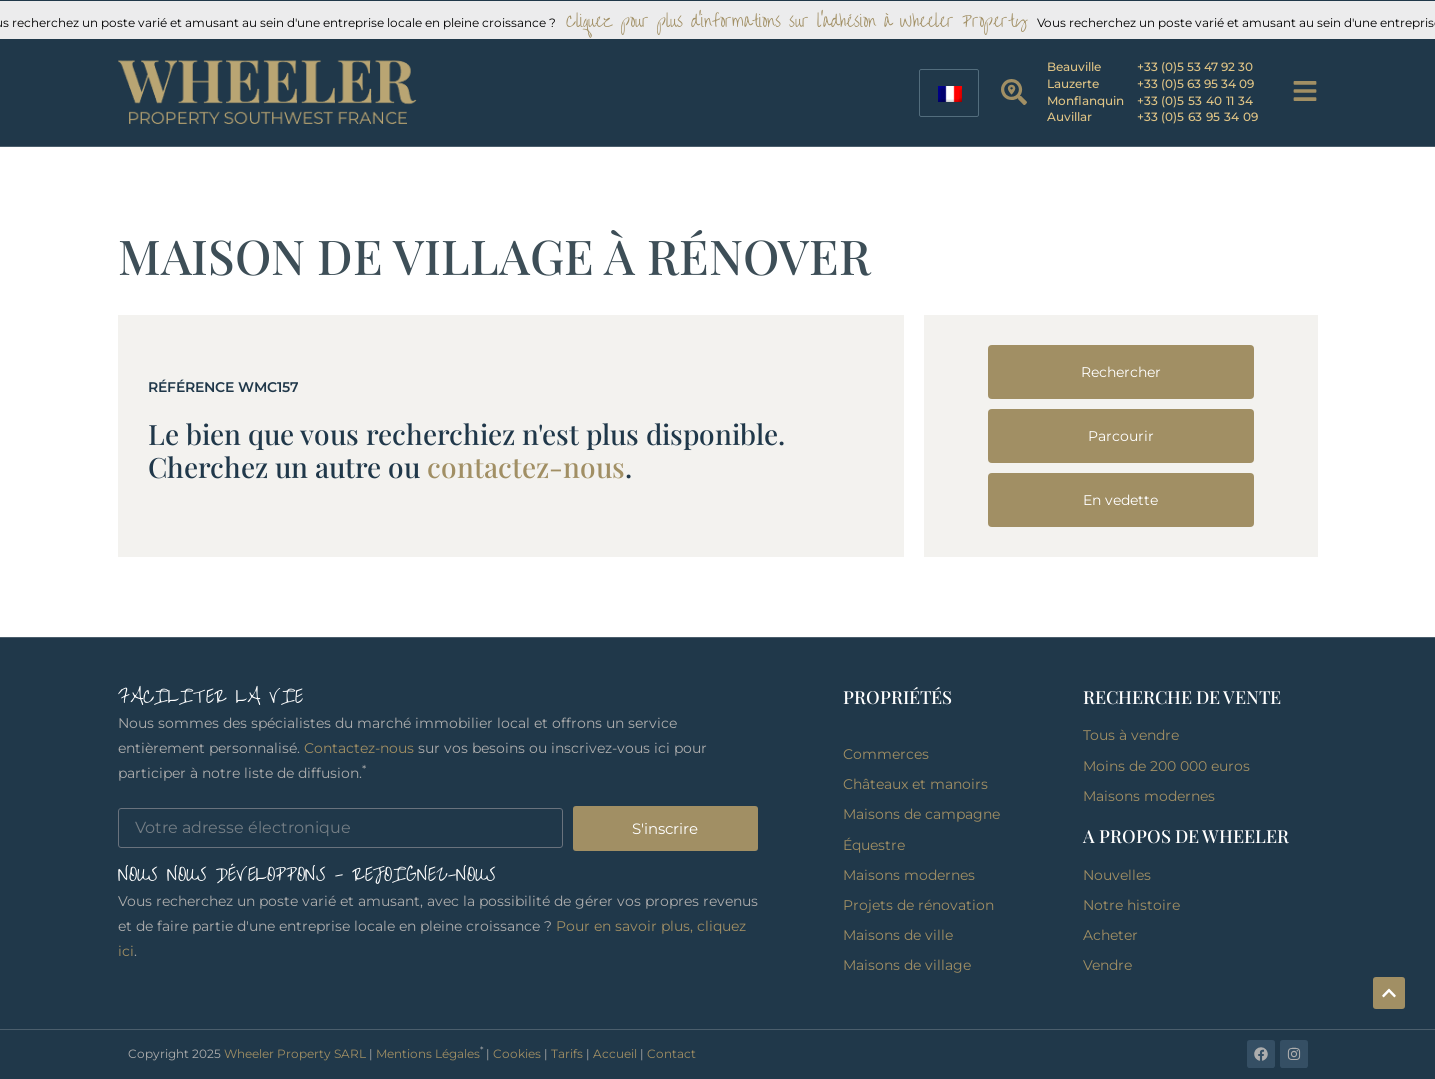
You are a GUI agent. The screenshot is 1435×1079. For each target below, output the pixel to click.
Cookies (517, 1053)
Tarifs (567, 1053)
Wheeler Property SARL (295, 1053)
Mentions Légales (428, 1053)
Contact (671, 1053)
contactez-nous (526, 466)
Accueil (615, 1053)
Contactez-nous (359, 748)
